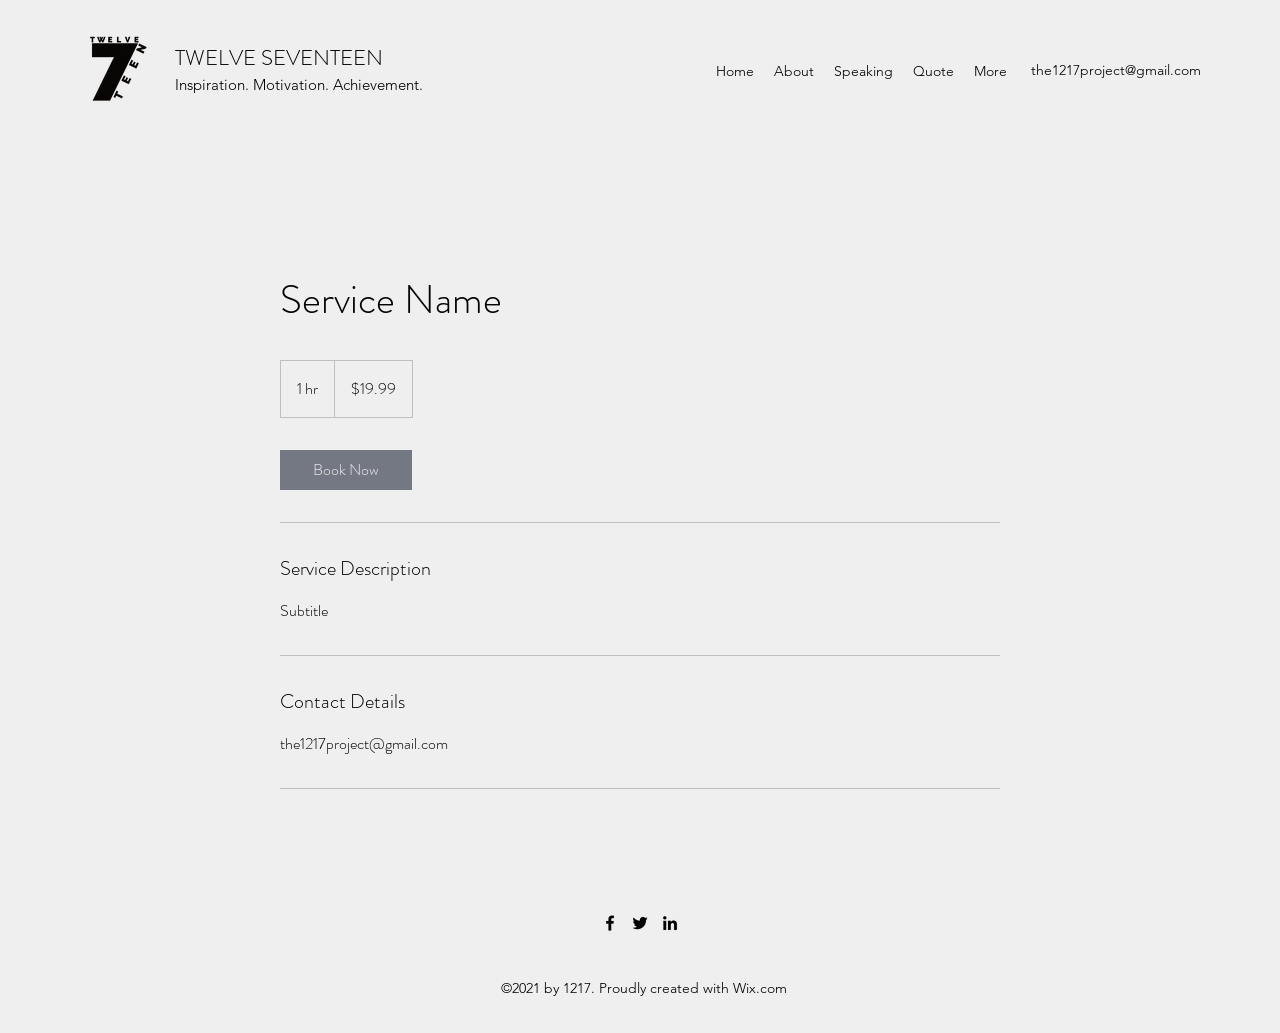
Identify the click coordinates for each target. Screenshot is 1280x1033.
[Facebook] (610, 923)
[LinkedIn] (670, 923)
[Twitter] (640, 923)
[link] (346, 470)
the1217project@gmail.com (1116, 70)
